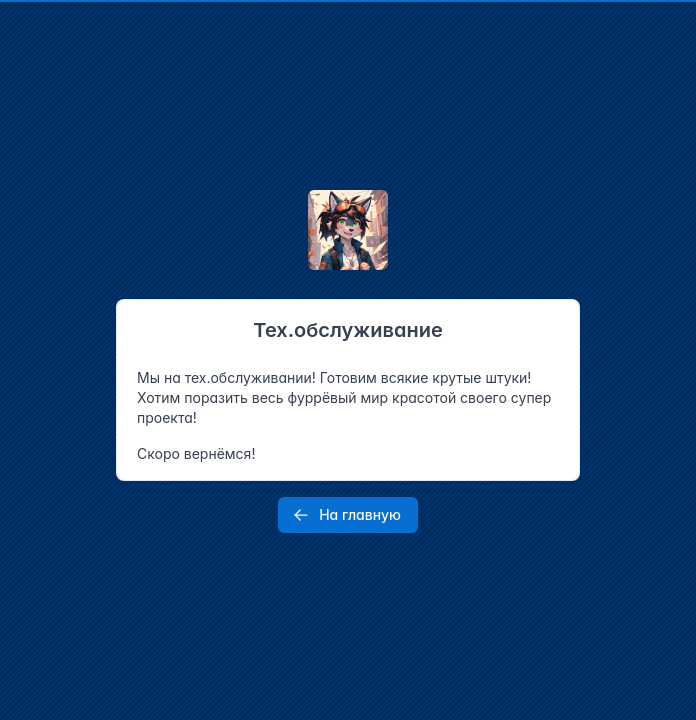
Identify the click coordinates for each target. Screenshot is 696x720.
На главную (346, 515)
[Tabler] (348, 230)
